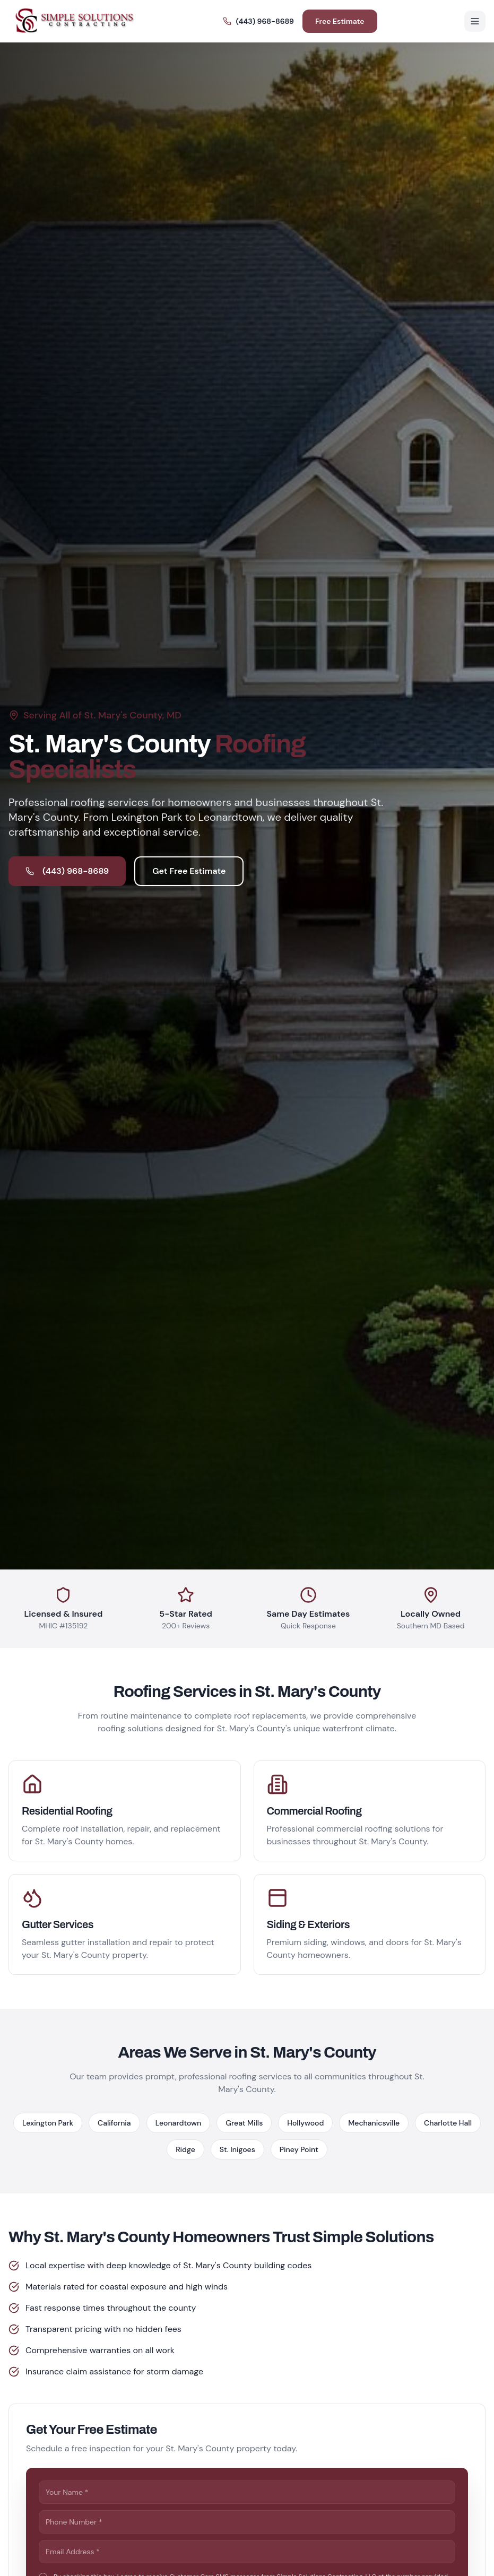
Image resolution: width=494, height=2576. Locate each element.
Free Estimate (340, 21)
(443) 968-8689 (258, 21)
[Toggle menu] (475, 21)
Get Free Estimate (189, 871)
